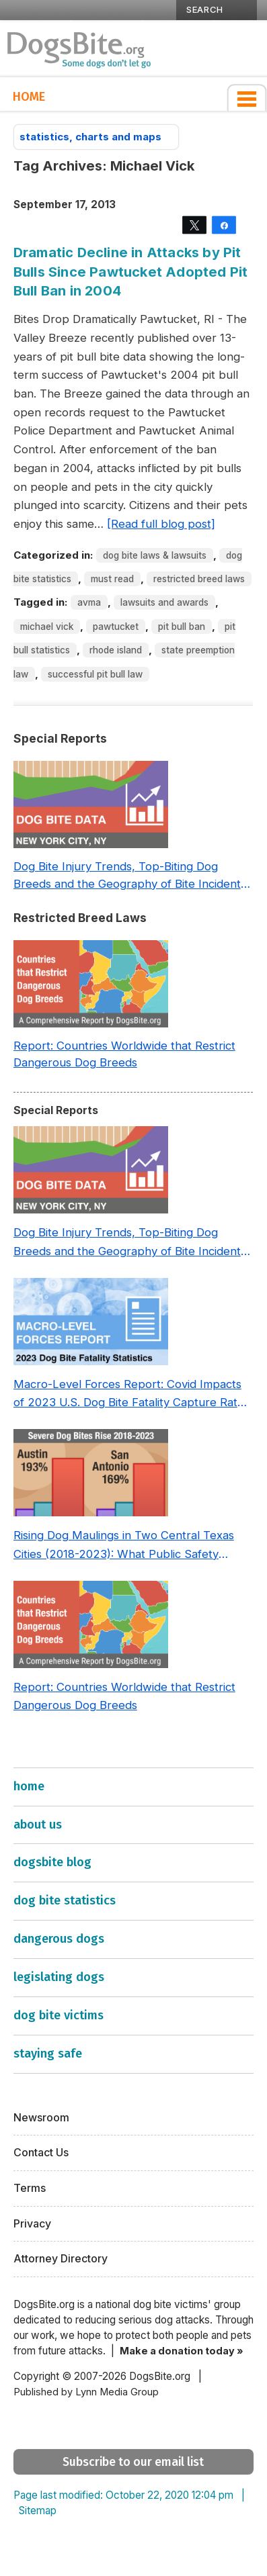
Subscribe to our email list (133, 2462)
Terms (29, 2188)
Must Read (112, 578)
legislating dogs (58, 1977)
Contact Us (41, 2152)
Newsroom (41, 2117)
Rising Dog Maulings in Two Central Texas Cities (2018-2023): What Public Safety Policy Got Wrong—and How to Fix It (123, 1545)
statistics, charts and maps (96, 136)
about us (37, 1824)
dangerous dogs (58, 1938)
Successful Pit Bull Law (95, 674)
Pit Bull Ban (181, 626)
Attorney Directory (60, 2258)
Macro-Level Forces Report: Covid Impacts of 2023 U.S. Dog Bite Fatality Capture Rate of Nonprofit (128, 1394)
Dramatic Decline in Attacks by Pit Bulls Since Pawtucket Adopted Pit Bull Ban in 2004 (130, 271)
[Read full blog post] (161, 524)
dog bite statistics (64, 1900)
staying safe (47, 2053)
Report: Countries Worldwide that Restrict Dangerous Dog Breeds (124, 1054)
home (28, 1786)
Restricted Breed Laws (199, 578)
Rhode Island (115, 650)
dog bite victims (58, 2015)
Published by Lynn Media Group (86, 2392)
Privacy (32, 2223)
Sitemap (37, 2510)
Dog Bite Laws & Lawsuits (154, 555)
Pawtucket (116, 626)
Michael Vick (46, 626)
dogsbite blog (52, 1862)
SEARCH (204, 9)
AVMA (89, 602)
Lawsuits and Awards (164, 602)
